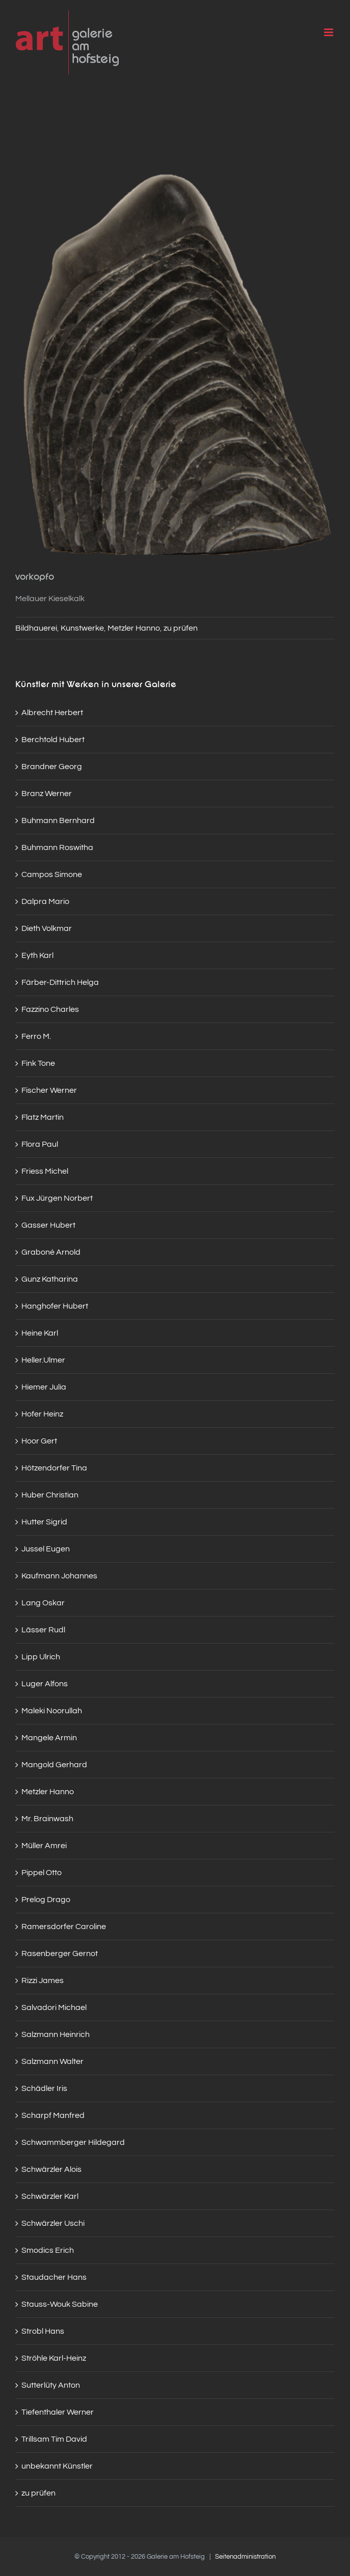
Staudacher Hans (54, 2277)
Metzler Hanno (133, 628)
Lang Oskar (43, 1603)
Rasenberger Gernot (59, 1953)
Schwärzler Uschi (53, 2223)
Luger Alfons (44, 1684)
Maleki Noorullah (51, 1711)
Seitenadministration (245, 2556)
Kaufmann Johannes (59, 1576)
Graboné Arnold (50, 1252)
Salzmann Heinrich (55, 2034)
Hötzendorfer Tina (54, 1468)
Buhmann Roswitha (57, 847)
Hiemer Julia (43, 1387)
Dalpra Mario (45, 901)
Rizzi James (42, 1980)
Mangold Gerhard (54, 1765)
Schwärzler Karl (49, 2196)
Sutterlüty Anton (50, 2385)
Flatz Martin (42, 1117)
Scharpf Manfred (53, 2115)
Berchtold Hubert (53, 739)
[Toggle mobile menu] (329, 32)
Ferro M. (36, 1036)
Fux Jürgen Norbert (57, 1198)
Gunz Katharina (49, 1279)
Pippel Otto (41, 1873)
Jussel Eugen (45, 1549)
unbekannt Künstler (57, 2466)
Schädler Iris (44, 2088)
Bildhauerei (36, 628)
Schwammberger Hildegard (73, 2142)
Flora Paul (39, 1144)
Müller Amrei (44, 1846)
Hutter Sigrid (44, 1522)
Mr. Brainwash (47, 1819)
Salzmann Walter (52, 2061)
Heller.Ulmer (43, 1360)
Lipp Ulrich (40, 1657)
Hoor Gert (39, 1441)
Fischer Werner (49, 1090)
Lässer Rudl (43, 1630)
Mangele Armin (49, 1738)
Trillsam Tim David (54, 2439)
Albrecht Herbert (52, 713)
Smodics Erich (47, 2250)
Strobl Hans (42, 2331)
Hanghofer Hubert (54, 1306)
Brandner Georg (51, 766)
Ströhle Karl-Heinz (53, 2358)
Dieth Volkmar (46, 928)
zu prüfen (181, 628)
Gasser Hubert (48, 1225)
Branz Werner (46, 793)
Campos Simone (51, 874)
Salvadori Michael (54, 2007)
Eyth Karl (37, 955)
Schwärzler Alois (51, 2169)
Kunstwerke (82, 628)
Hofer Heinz (42, 1414)
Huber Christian (49, 1495)
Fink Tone (38, 1063)
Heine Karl (39, 1333)
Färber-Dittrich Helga (60, 982)
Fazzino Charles (50, 1009)
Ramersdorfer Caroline (63, 1926)
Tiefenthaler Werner (57, 2412)
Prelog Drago (45, 1899)
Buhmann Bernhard (58, 820)
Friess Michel (44, 1171)
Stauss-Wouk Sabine (59, 2304)
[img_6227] (175, 344)
